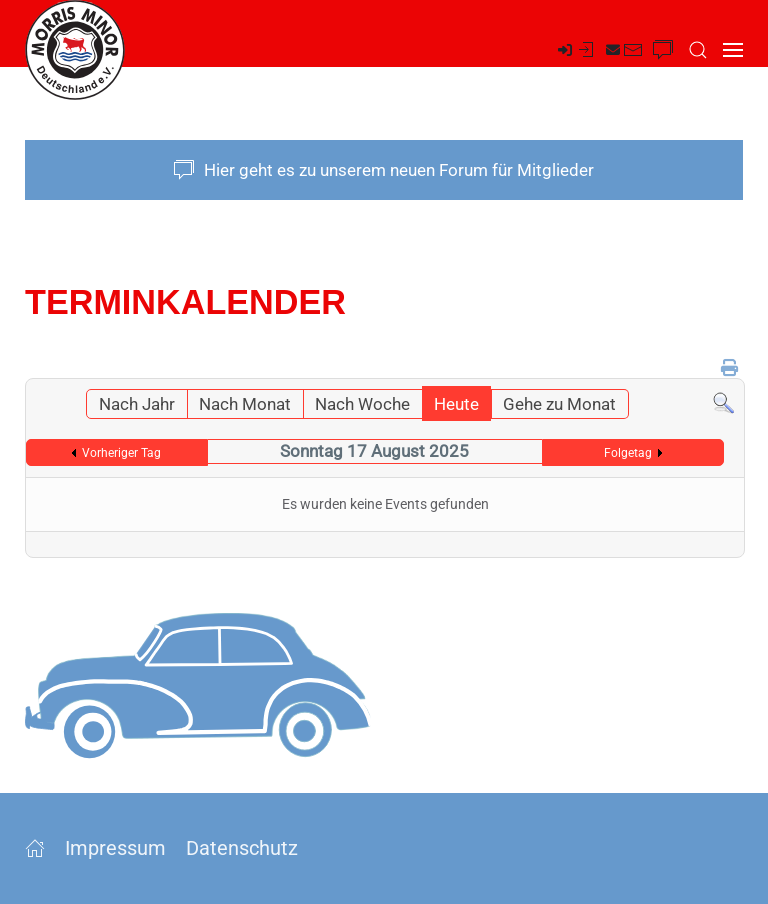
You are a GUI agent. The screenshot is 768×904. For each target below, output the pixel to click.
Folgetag (628, 453)
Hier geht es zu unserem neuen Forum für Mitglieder (384, 170)
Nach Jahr (137, 404)
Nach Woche (362, 404)
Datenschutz (242, 848)
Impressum (115, 848)
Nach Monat (245, 404)
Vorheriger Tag (121, 453)
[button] (698, 50)
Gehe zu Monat (559, 404)
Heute (456, 404)
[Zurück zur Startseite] (75, 50)
